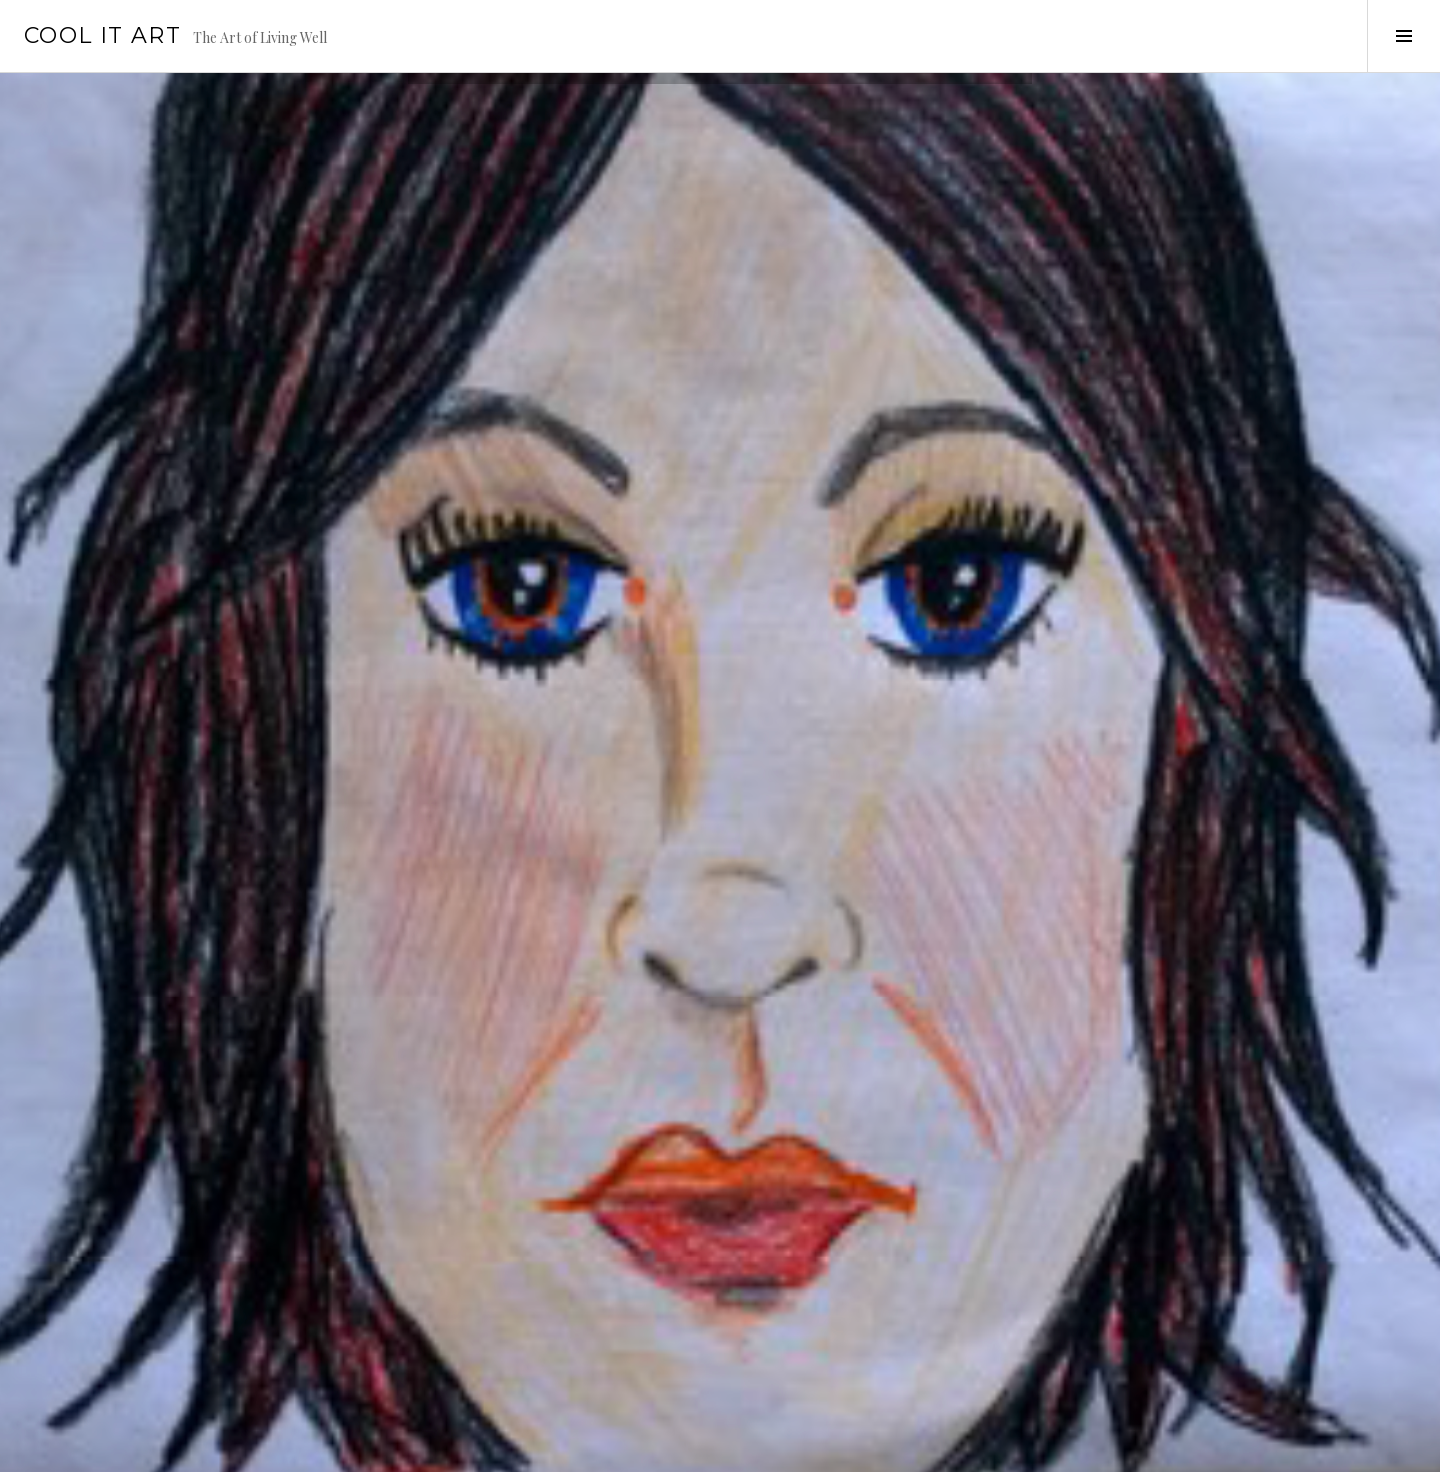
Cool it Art (102, 35)
